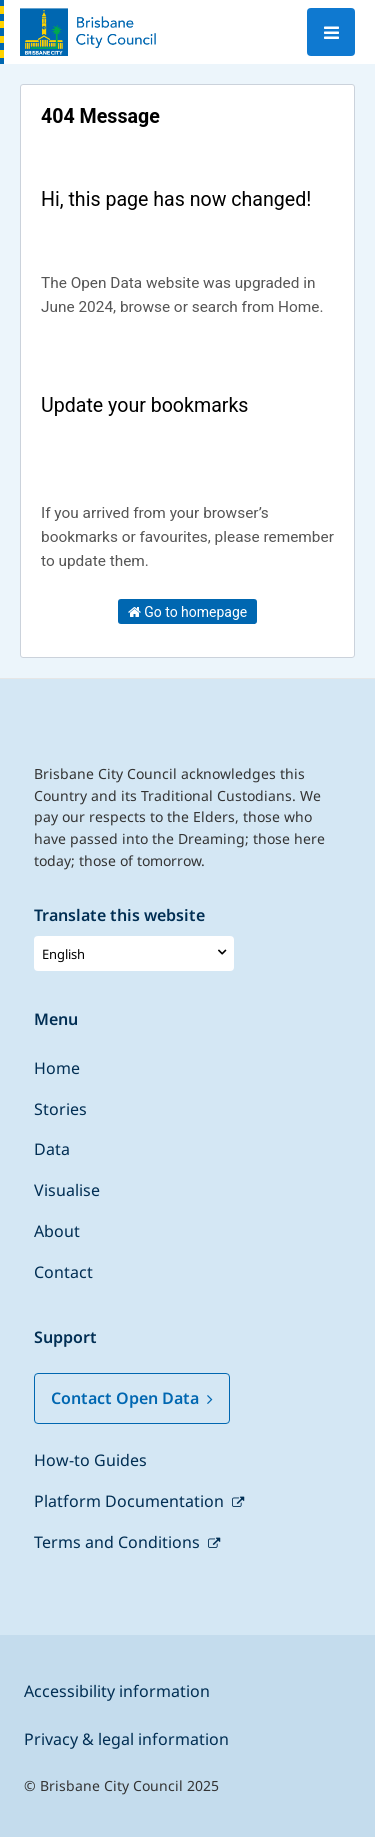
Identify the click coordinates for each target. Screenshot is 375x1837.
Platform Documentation (131, 1501)
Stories (60, 1109)
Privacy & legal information (126, 1739)
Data (52, 1149)
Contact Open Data (132, 1398)
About (57, 1231)
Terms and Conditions (119, 1542)
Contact (63, 1272)
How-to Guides (90, 1460)
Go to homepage (188, 612)
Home (57, 1068)
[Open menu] (331, 32)
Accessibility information (117, 1691)
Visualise (67, 1190)
